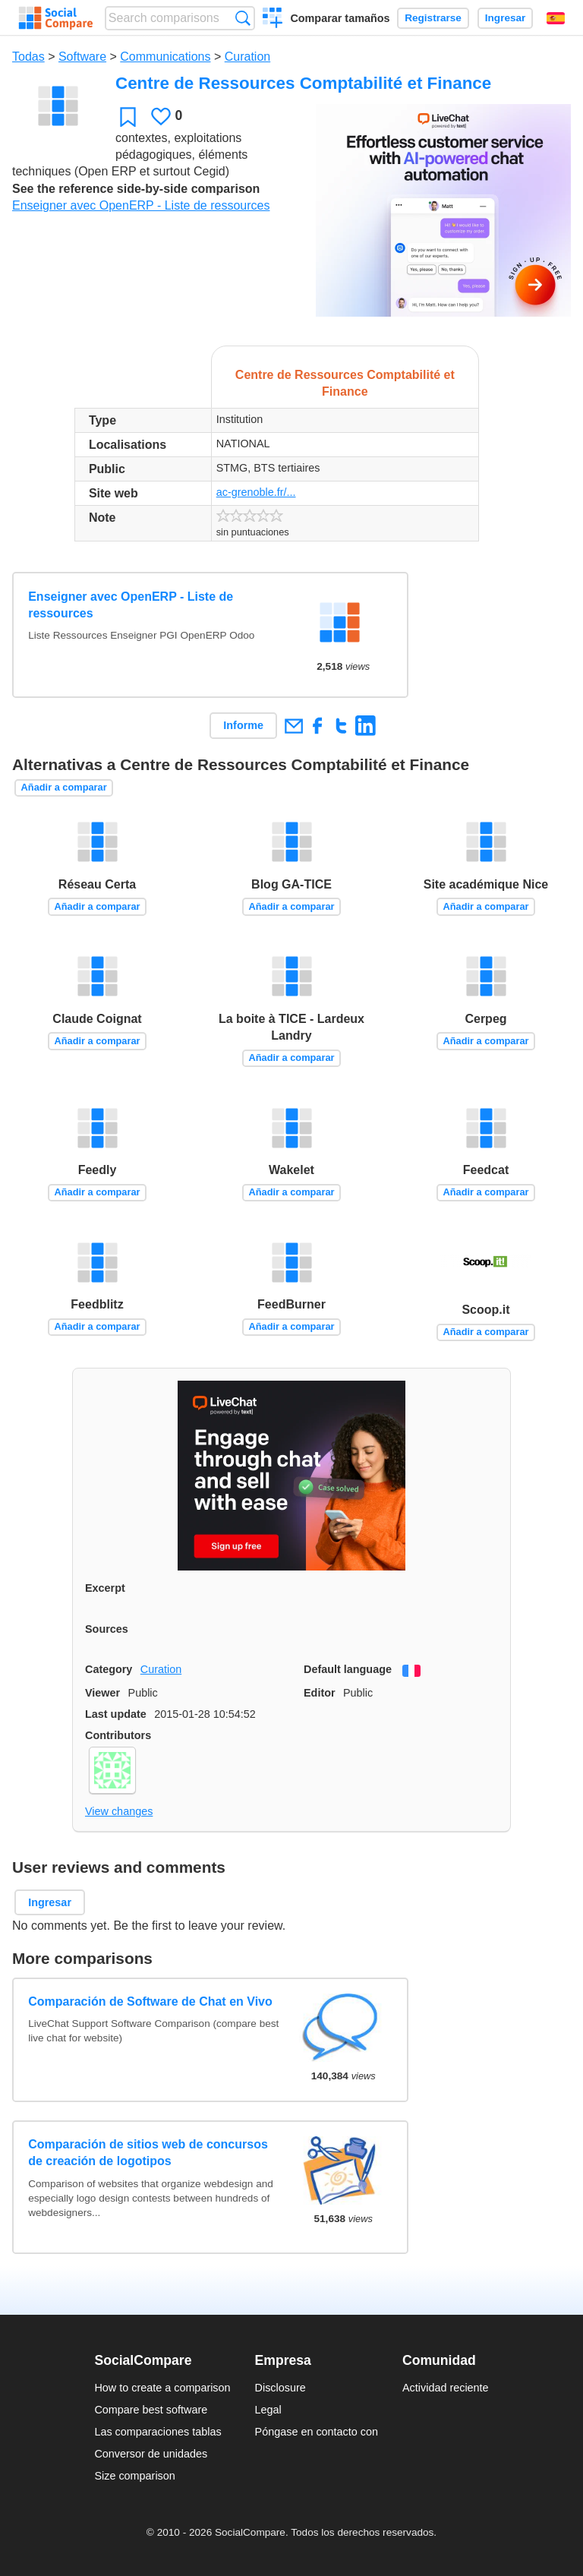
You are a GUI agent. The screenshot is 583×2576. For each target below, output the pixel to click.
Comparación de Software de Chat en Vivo (150, 2001)
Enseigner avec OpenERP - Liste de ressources (140, 205)
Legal (268, 2410)
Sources (106, 1629)
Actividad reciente (445, 2388)
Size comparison (134, 2476)
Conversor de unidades (150, 2454)
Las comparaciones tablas (157, 2432)
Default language (348, 1669)
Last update (116, 1714)
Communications (165, 56)
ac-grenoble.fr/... (256, 492)
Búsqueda (242, 18)
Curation (247, 56)
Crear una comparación (273, 19)
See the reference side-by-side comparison (136, 188)
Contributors (118, 1735)
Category (108, 1669)
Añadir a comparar (64, 787)
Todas (28, 56)
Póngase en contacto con (316, 2432)
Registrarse (433, 18)
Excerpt (105, 1588)
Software (82, 56)
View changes (119, 1811)
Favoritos (128, 116)
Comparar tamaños (339, 18)
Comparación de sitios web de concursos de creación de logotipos (148, 2152)
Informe (243, 725)
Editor (320, 1693)
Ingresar (505, 18)
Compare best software (150, 2410)
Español (556, 18)
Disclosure (280, 2388)
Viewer (102, 1693)
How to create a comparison (162, 2388)
